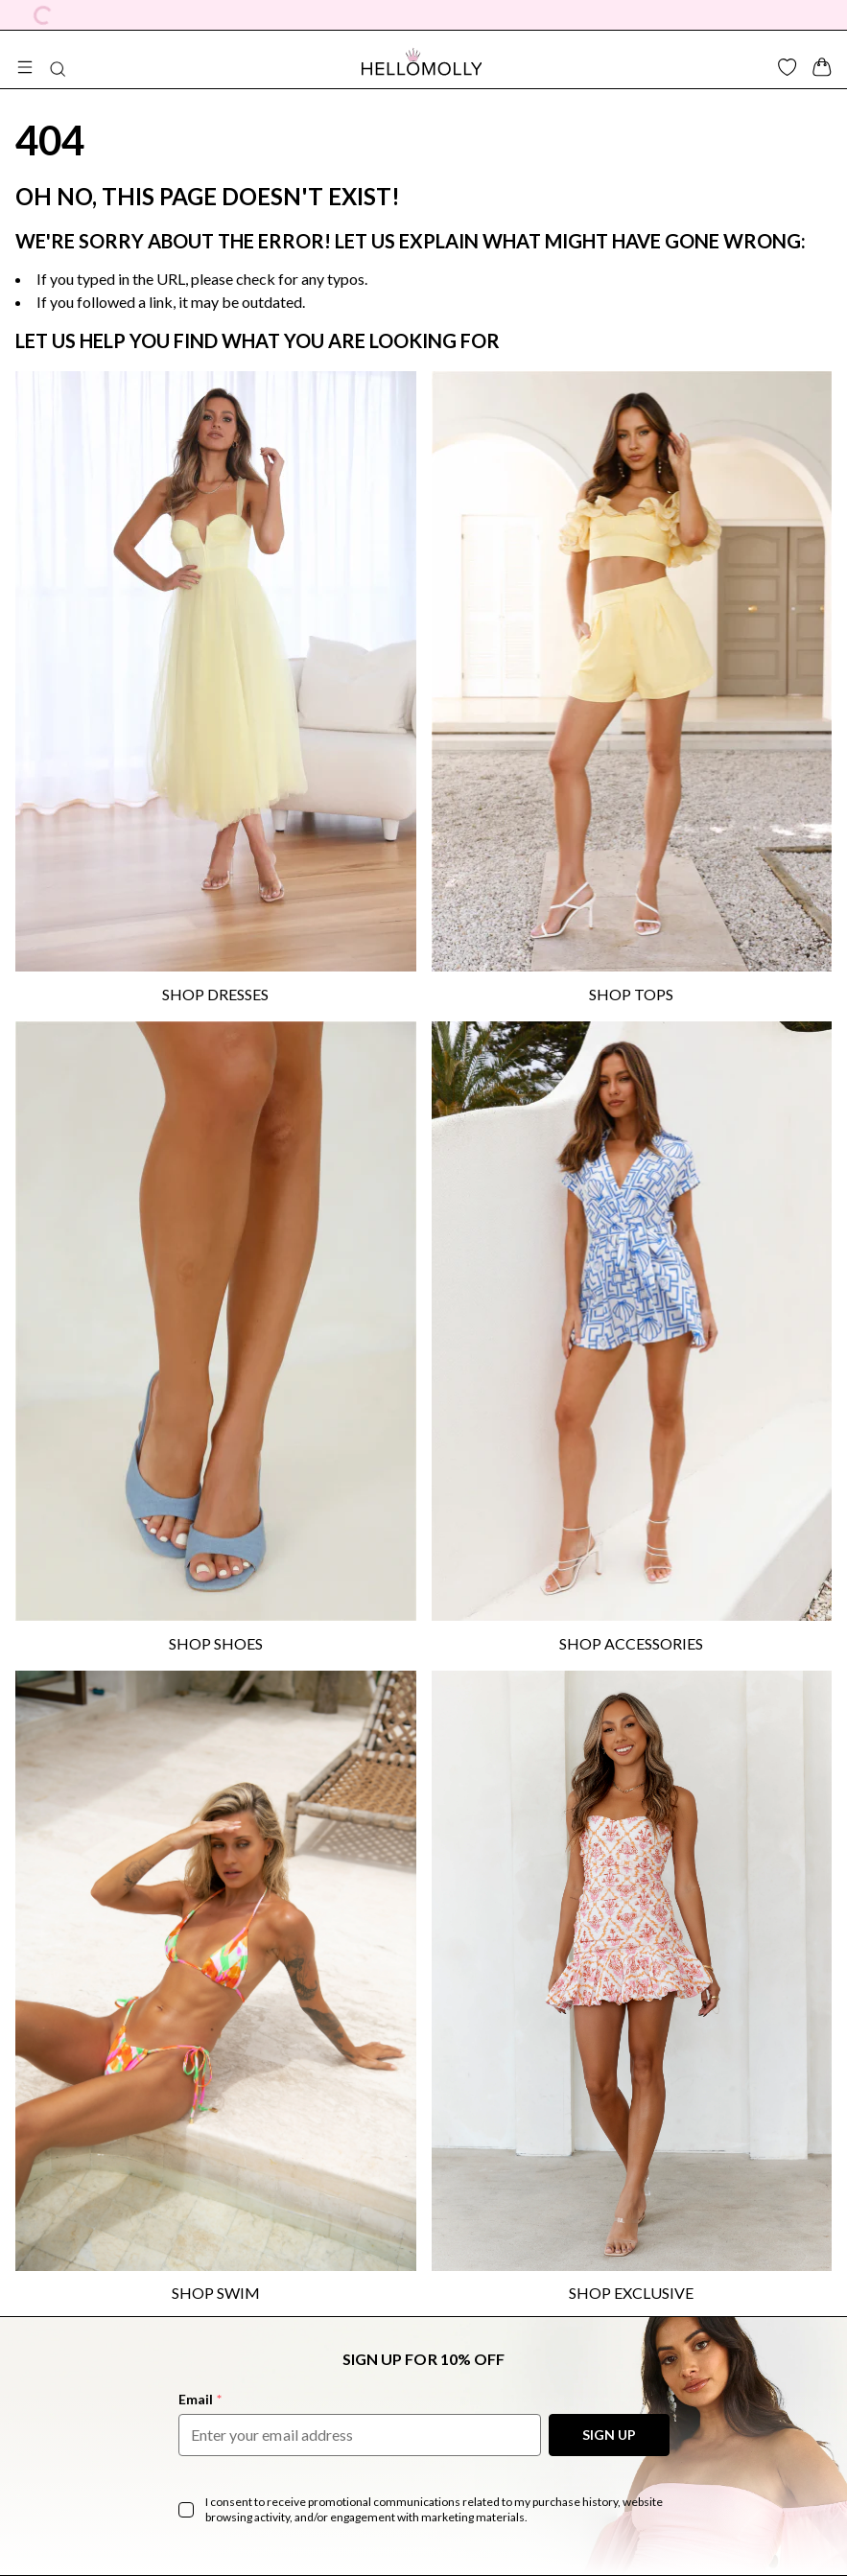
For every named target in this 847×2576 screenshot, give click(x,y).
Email (200, 2399)
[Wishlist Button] (787, 67)
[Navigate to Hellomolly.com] (422, 61)
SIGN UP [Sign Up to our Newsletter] (609, 2434)
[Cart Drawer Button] (822, 67)
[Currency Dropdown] (42, 15)
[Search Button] (57, 69)
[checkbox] (186, 2509)
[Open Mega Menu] (25, 67)
